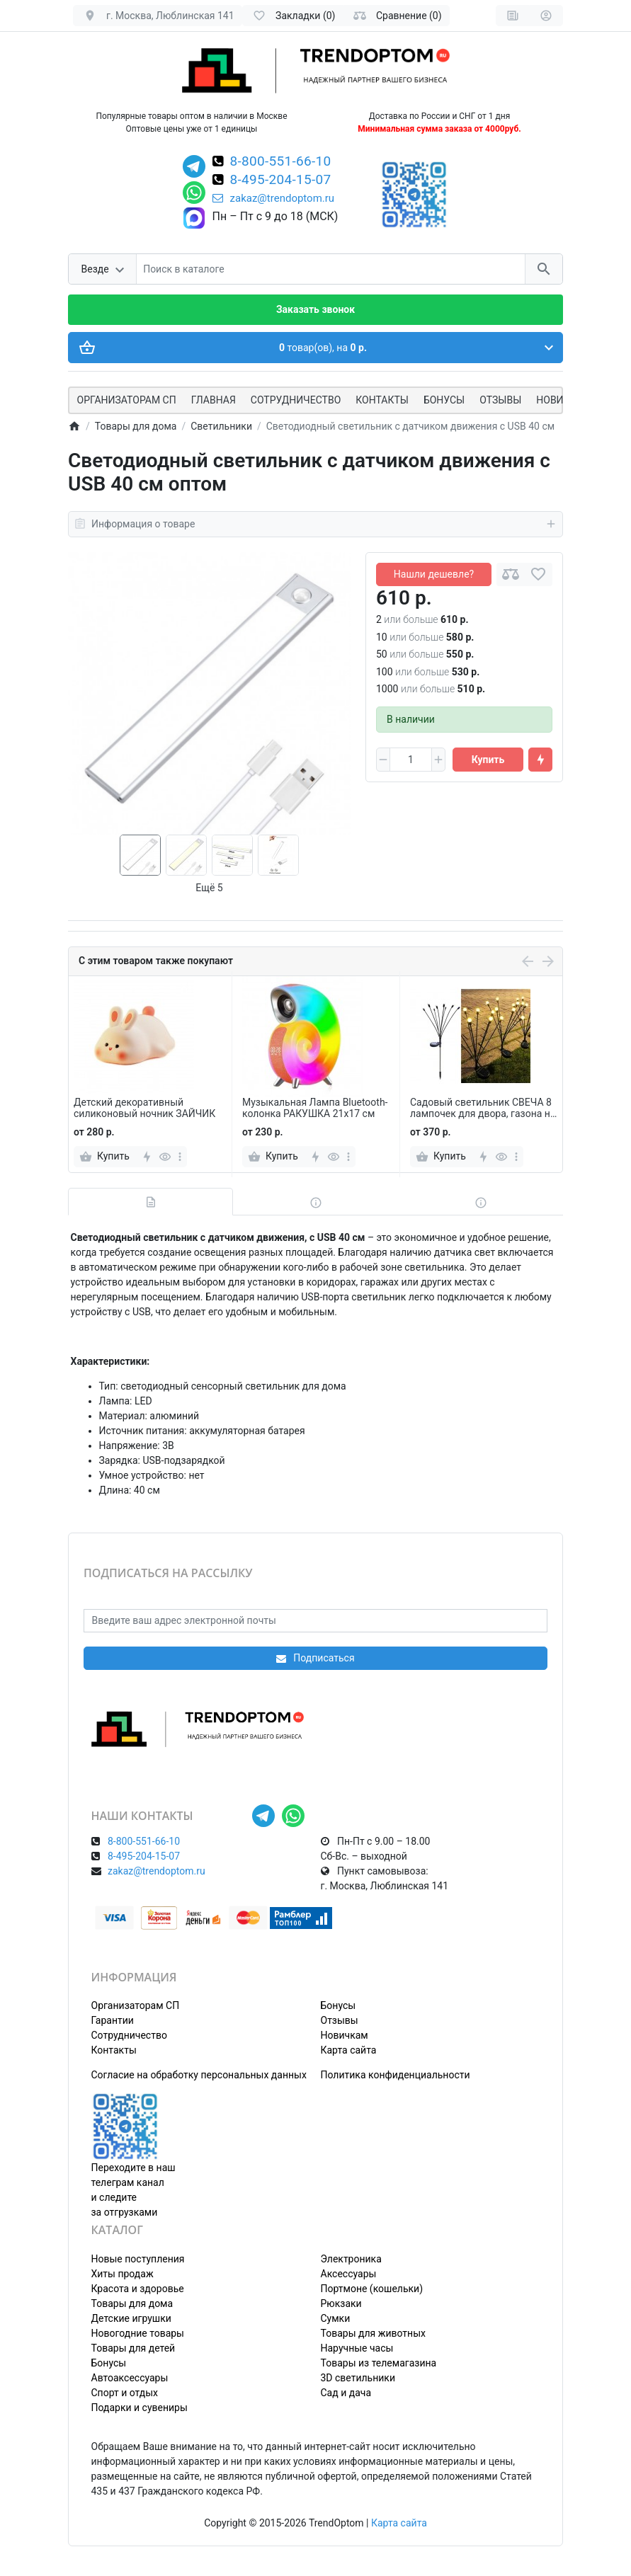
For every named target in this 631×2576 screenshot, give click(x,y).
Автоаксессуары (130, 2377)
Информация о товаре (315, 523)
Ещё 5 (208, 887)
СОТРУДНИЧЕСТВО (296, 400)
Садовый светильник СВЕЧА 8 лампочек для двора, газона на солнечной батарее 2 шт (483, 1109)
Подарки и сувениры (139, 2407)
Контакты (382, 400)
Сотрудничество (129, 2035)
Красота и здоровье (137, 2288)
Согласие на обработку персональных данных (199, 2074)
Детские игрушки (131, 2318)
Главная (213, 400)
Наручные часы (357, 2348)
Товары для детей (133, 2348)
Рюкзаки (341, 2303)
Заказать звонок (315, 309)
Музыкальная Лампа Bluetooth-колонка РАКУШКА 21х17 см (314, 1108)
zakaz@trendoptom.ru (273, 198)
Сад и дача (346, 2392)
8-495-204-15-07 (280, 180)
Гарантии (112, 2020)
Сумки (336, 2318)
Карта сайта (349, 2050)
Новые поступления (138, 2259)
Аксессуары (349, 2273)
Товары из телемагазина (379, 2363)
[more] (180, 1156)
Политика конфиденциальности (395, 2074)
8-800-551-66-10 (280, 162)
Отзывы (500, 400)
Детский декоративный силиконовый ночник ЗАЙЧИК (144, 1108)
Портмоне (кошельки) (372, 2288)
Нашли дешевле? (434, 574)
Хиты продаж (122, 2273)
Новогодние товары (137, 2333)
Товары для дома (132, 2303)
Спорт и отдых (125, 2392)
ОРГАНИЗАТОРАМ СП (126, 400)
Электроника (351, 2259)
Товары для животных (373, 2333)
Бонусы (444, 400)
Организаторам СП (135, 2005)
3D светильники (358, 2377)
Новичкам (344, 2035)
